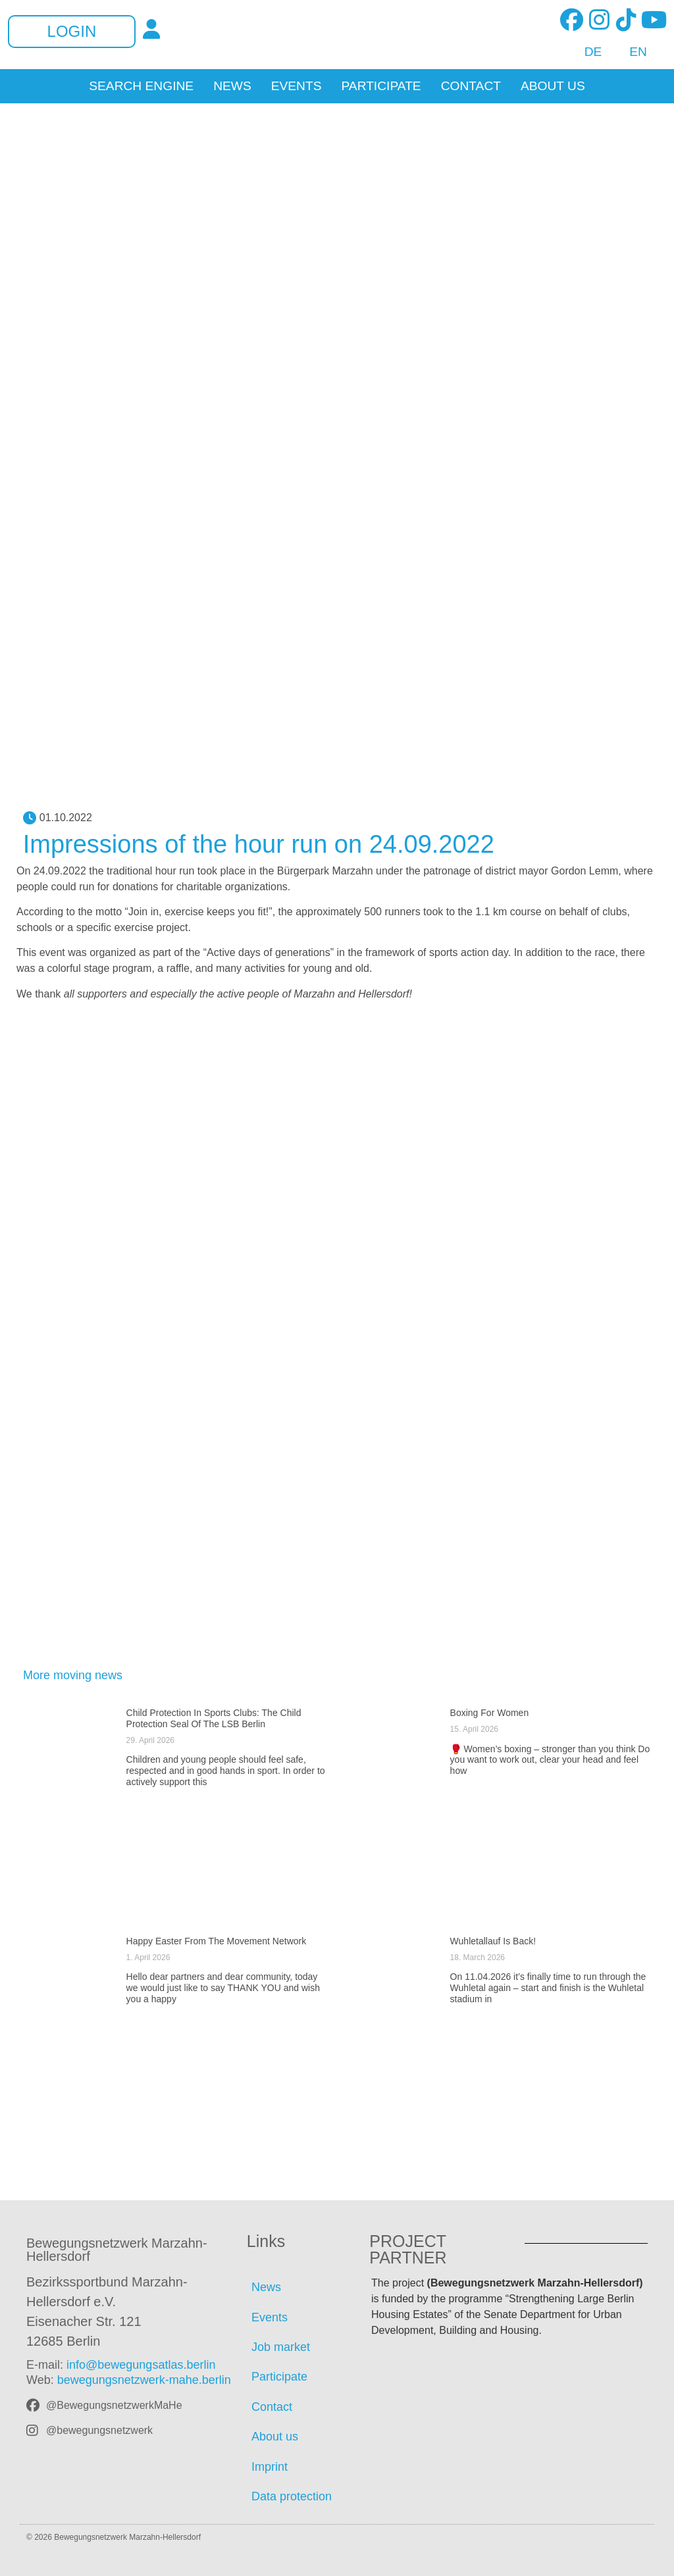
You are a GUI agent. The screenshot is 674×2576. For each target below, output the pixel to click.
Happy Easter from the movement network (216, 1941)
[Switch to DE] (586, 52)
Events (296, 86)
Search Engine (141, 86)
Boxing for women (489, 1712)
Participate (381, 86)
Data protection (291, 2496)
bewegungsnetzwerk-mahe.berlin (144, 2380)
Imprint (269, 2466)
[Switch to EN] (631, 52)
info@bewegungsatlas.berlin (140, 2364)
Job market (280, 2347)
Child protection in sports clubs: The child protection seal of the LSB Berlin (213, 1718)
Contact (471, 86)
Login (72, 31)
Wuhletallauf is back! (493, 1941)
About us (553, 86)
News (232, 86)
